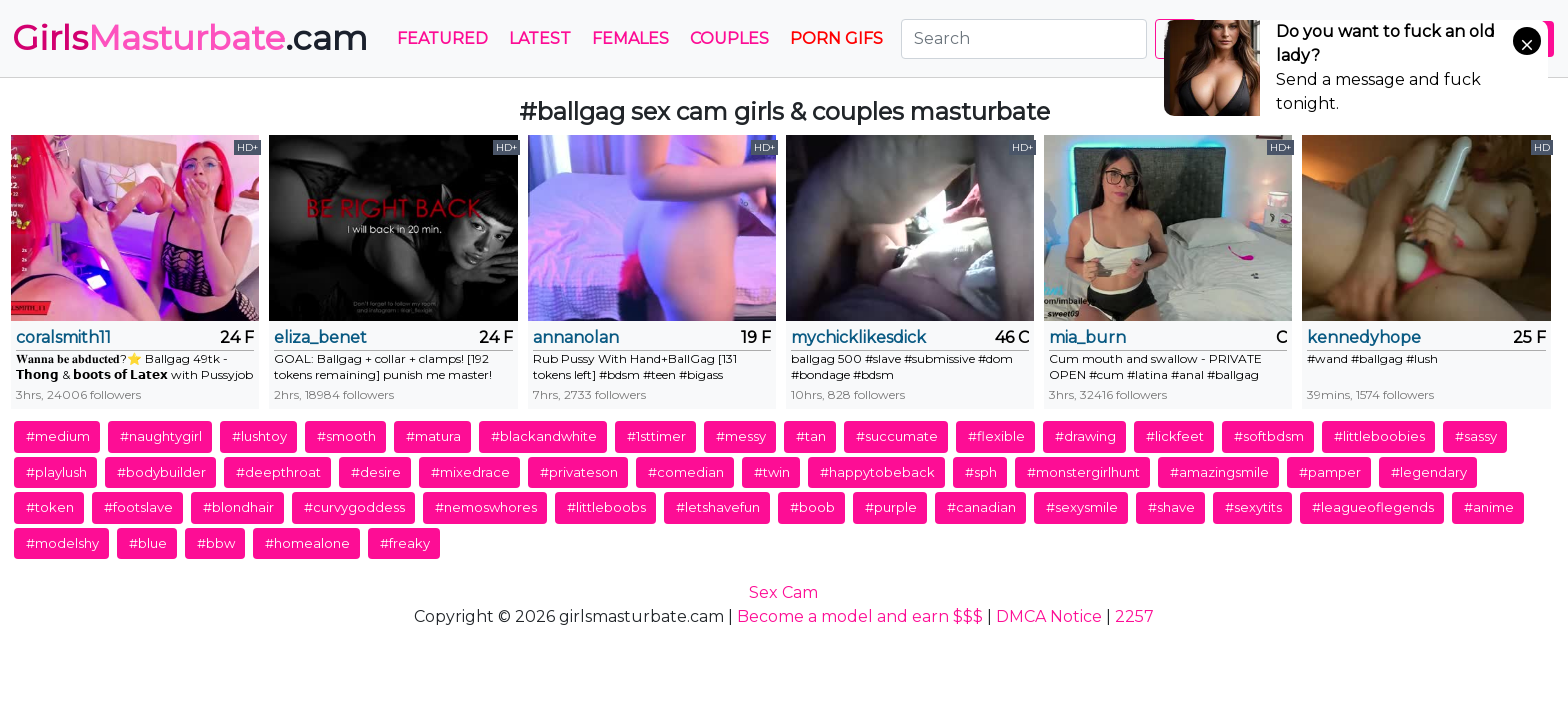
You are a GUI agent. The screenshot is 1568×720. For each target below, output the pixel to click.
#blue (148, 543)
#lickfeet (1175, 436)
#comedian (686, 472)
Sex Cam (783, 592)
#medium (58, 436)
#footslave (138, 507)
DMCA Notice (1049, 616)
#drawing (1085, 436)
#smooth (346, 436)
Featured (442, 38)
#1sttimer (656, 436)
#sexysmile (1082, 507)
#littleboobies (1379, 436)
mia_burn (1087, 337)
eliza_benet (320, 337)
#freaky (405, 543)
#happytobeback (877, 472)
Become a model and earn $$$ (860, 616)
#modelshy (62, 543)
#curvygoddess (354, 507)
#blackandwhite (544, 436)
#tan (811, 436)
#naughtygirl (161, 436)
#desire (376, 472)
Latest (540, 38)
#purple (891, 507)
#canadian (981, 507)
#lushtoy (259, 436)
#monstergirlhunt (1083, 472)
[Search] (1024, 39)
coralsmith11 (63, 337)
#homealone (307, 543)
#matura (433, 436)
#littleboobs (606, 507)
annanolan (576, 337)
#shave (1171, 507)
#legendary (1429, 472)
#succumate (897, 436)
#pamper (1330, 472)
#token (50, 507)
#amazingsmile (1219, 472)
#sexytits (1253, 507)
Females (630, 38)
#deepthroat (278, 472)
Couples (729, 38)
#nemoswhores (486, 507)
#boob (812, 507)
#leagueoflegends (1373, 507)
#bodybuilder (161, 472)
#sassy (1476, 436)
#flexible (996, 436)
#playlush (56, 472)
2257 (1134, 616)
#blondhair (238, 507)
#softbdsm (1269, 436)
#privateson (579, 472)
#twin (772, 472)
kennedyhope (1364, 337)
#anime (1489, 507)
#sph (981, 472)
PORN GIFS (836, 38)
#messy (741, 436)
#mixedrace (470, 472)
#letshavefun (718, 507)
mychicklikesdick (858, 337)
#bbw (216, 543)
